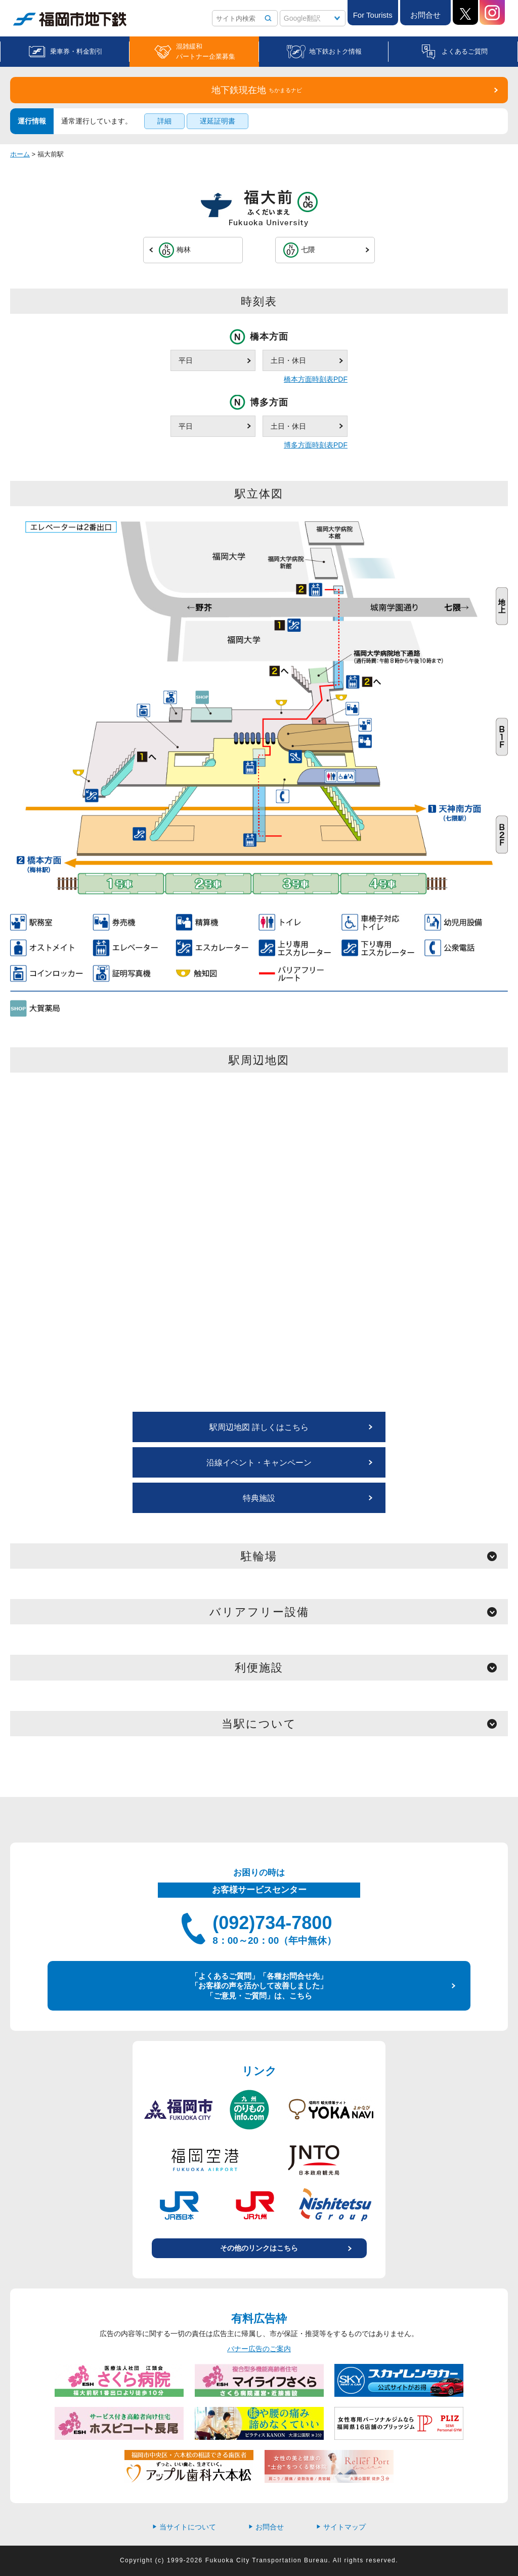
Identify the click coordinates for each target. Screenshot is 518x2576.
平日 (186, 360)
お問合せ (425, 15)
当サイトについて (184, 2527)
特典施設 (259, 1498)
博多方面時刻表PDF (316, 445)
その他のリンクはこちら (259, 2248)
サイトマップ (341, 2527)
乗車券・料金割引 (76, 51)
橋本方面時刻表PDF (316, 379)
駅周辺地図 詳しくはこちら (259, 1427)
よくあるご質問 (465, 51)
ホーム (20, 154)
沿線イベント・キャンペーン (259, 1462)
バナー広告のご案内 (259, 2349)
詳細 (164, 121)
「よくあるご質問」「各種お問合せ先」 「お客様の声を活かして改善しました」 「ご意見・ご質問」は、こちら (259, 1986)
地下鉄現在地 (256, 90)
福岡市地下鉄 (69, 19)
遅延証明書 (217, 121)
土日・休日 (288, 360)
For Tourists (373, 15)
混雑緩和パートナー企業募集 (205, 51)
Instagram (492, 12)
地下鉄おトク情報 (335, 51)
